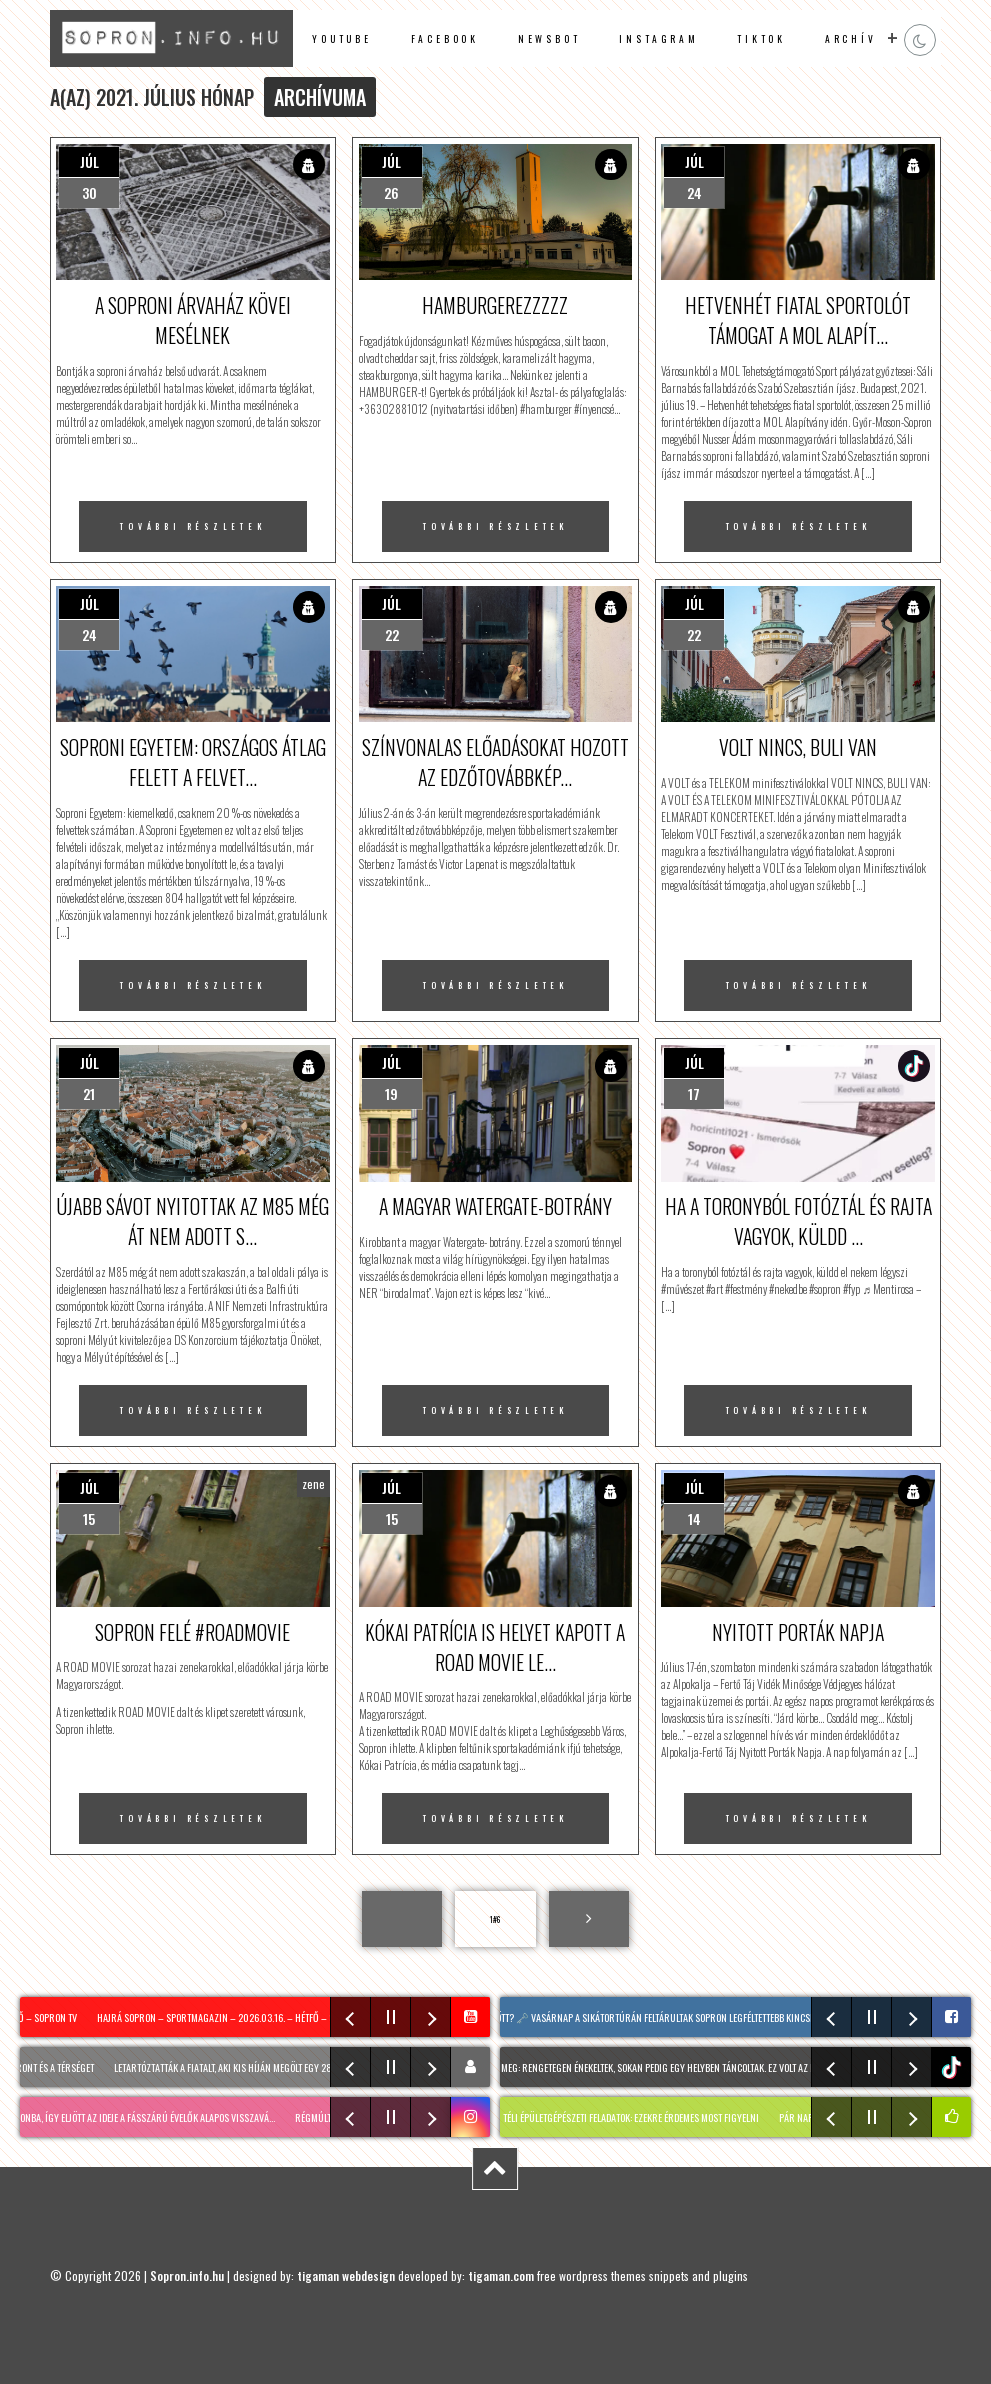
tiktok (953, 2067)
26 (391, 192)
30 (89, 192)
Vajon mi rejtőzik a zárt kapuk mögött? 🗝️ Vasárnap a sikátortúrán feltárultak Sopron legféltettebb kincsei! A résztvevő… (619, 2017)
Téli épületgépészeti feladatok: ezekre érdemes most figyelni (643, 2117)
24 (694, 192)
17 (694, 1093)
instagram (658, 39)
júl (89, 161)
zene (313, 1483)
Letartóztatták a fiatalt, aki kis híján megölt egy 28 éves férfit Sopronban (279, 2067)
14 (694, 1518)
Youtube (342, 39)
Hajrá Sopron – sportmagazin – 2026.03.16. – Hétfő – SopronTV (238, 2017)
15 (89, 1518)
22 (392, 634)
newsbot (549, 39)
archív (851, 39)
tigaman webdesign (346, 2275)
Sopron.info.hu (187, 2275)
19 (391, 1093)
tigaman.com (501, 2275)
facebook (445, 39)
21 (89, 1093)
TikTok (761, 39)
